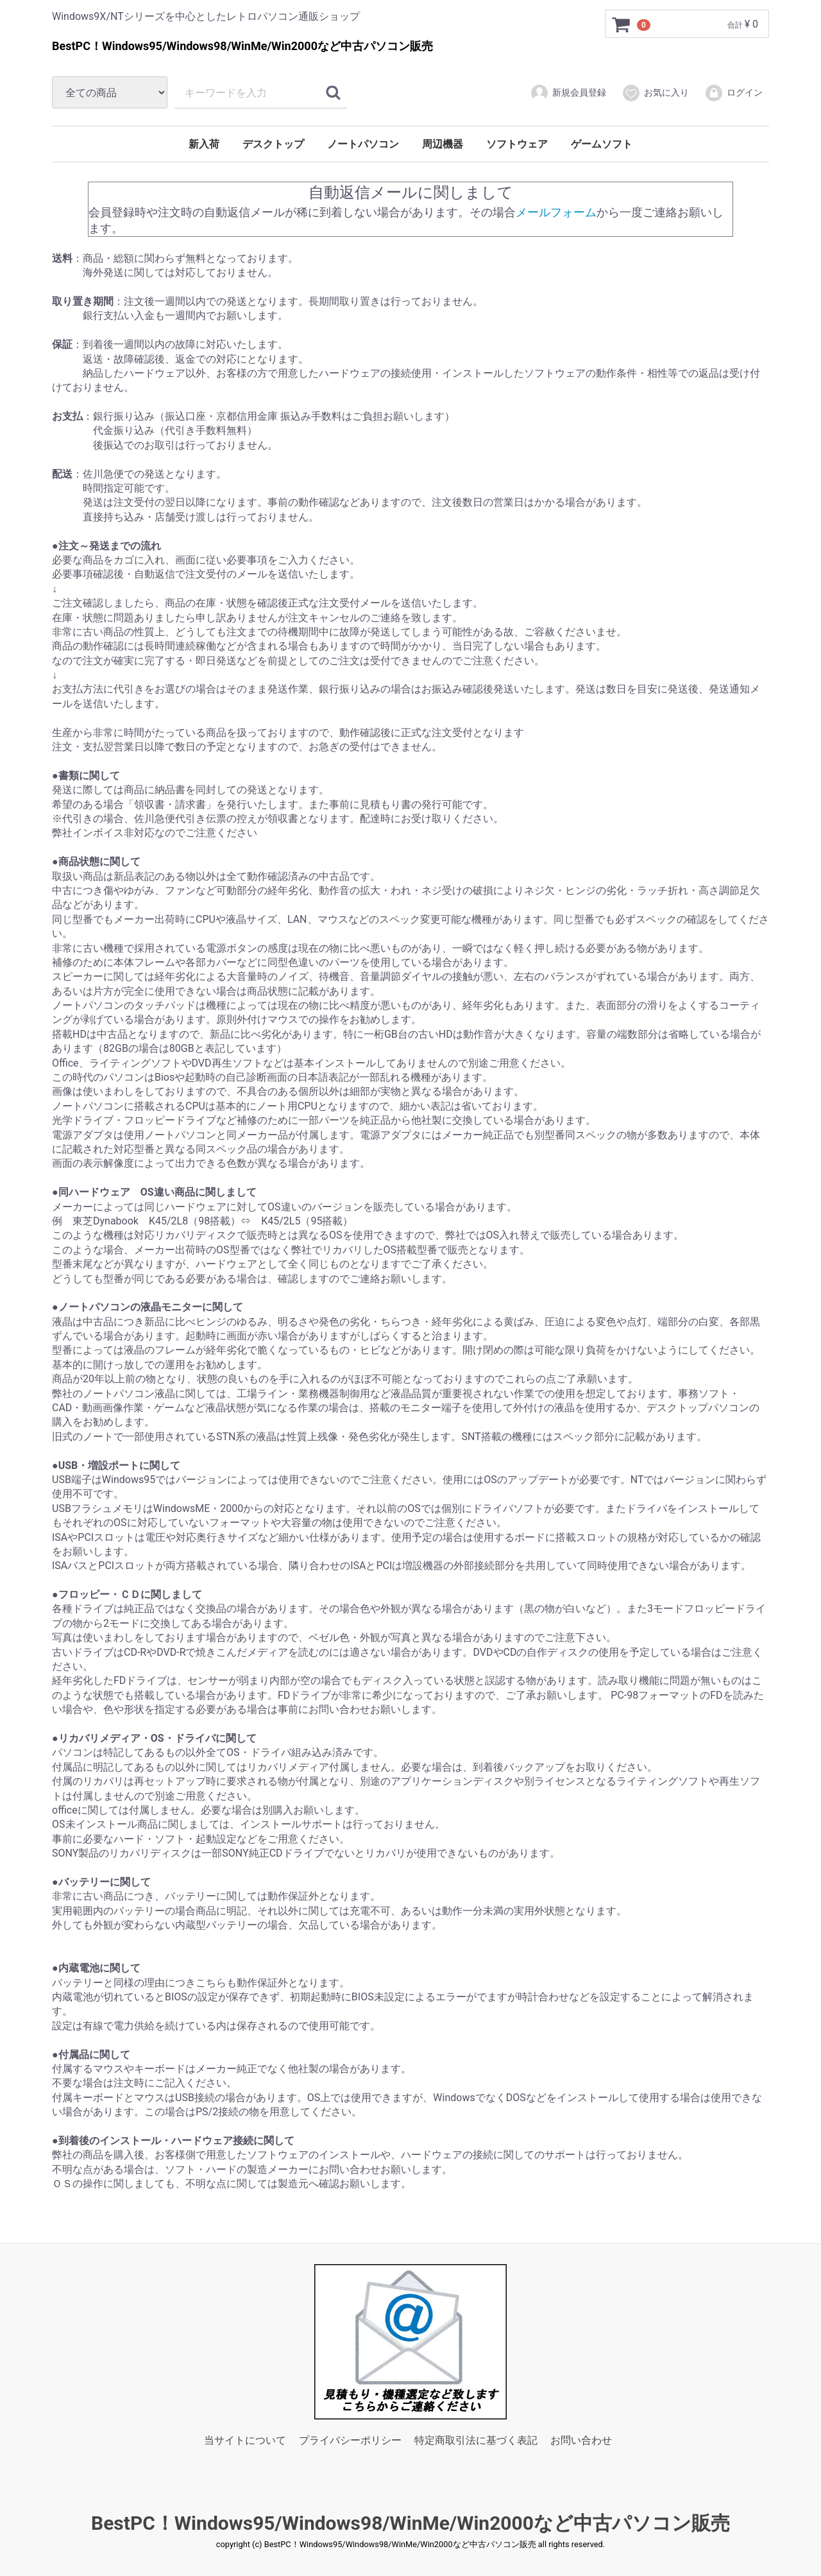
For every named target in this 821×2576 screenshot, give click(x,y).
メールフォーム (556, 211)
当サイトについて (245, 2440)
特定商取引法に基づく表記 (475, 2440)
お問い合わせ (581, 2440)
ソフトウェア (517, 144)
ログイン (733, 93)
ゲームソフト (601, 144)
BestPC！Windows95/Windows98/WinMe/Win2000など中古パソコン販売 (410, 2522)
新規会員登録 (568, 93)
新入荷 (204, 144)
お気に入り (655, 93)
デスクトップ (273, 144)
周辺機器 (442, 144)
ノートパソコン (363, 144)
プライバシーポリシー (350, 2440)
